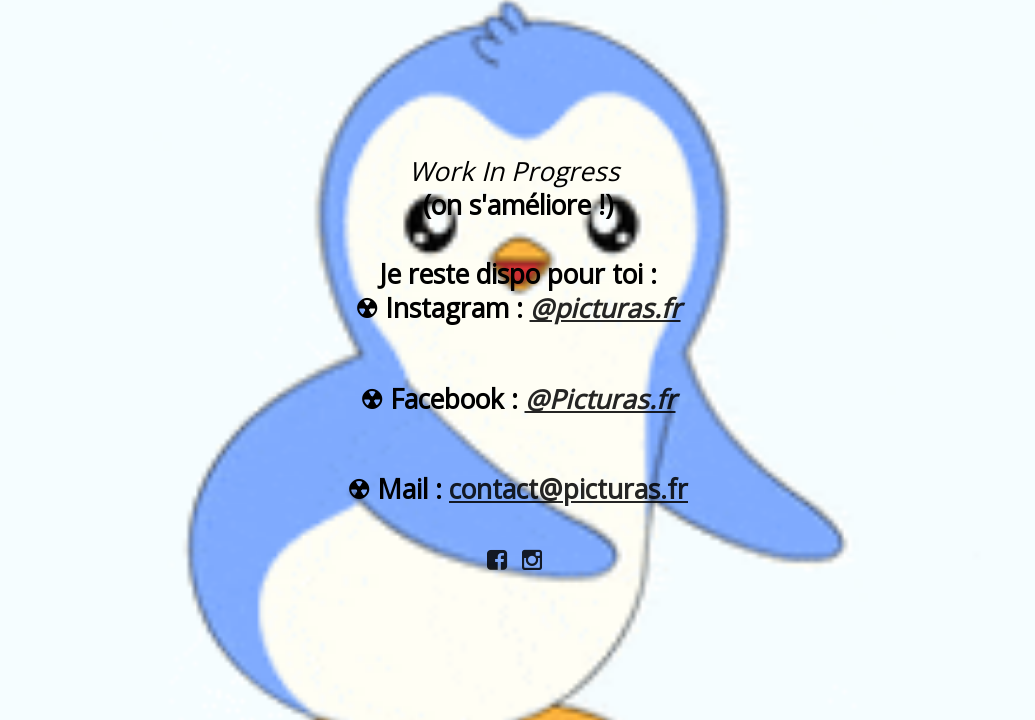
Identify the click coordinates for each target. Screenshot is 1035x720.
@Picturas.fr (600, 399)
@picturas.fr (605, 308)
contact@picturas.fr (568, 489)
